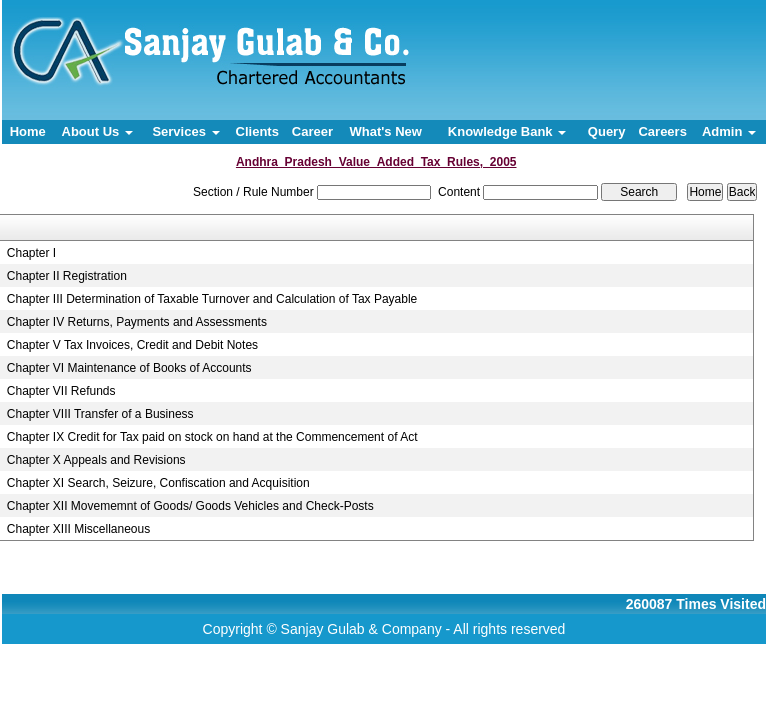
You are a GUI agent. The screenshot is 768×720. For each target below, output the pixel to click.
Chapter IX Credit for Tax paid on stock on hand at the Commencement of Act (212, 437)
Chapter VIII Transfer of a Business (100, 414)
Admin (729, 131)
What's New (385, 131)
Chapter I (31, 253)
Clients (257, 131)
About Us (97, 131)
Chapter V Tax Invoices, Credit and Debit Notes (132, 345)
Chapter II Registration (67, 276)
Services (185, 131)
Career (312, 131)
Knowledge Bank (507, 131)
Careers (662, 131)
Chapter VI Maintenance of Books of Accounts (129, 368)
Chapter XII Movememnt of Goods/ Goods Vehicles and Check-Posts (190, 506)
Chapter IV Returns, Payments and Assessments (137, 322)
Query (607, 131)
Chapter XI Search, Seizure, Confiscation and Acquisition (158, 483)
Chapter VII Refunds (61, 391)
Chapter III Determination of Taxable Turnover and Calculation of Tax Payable (212, 299)
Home (28, 131)
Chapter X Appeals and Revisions (96, 460)
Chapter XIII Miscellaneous (78, 529)
